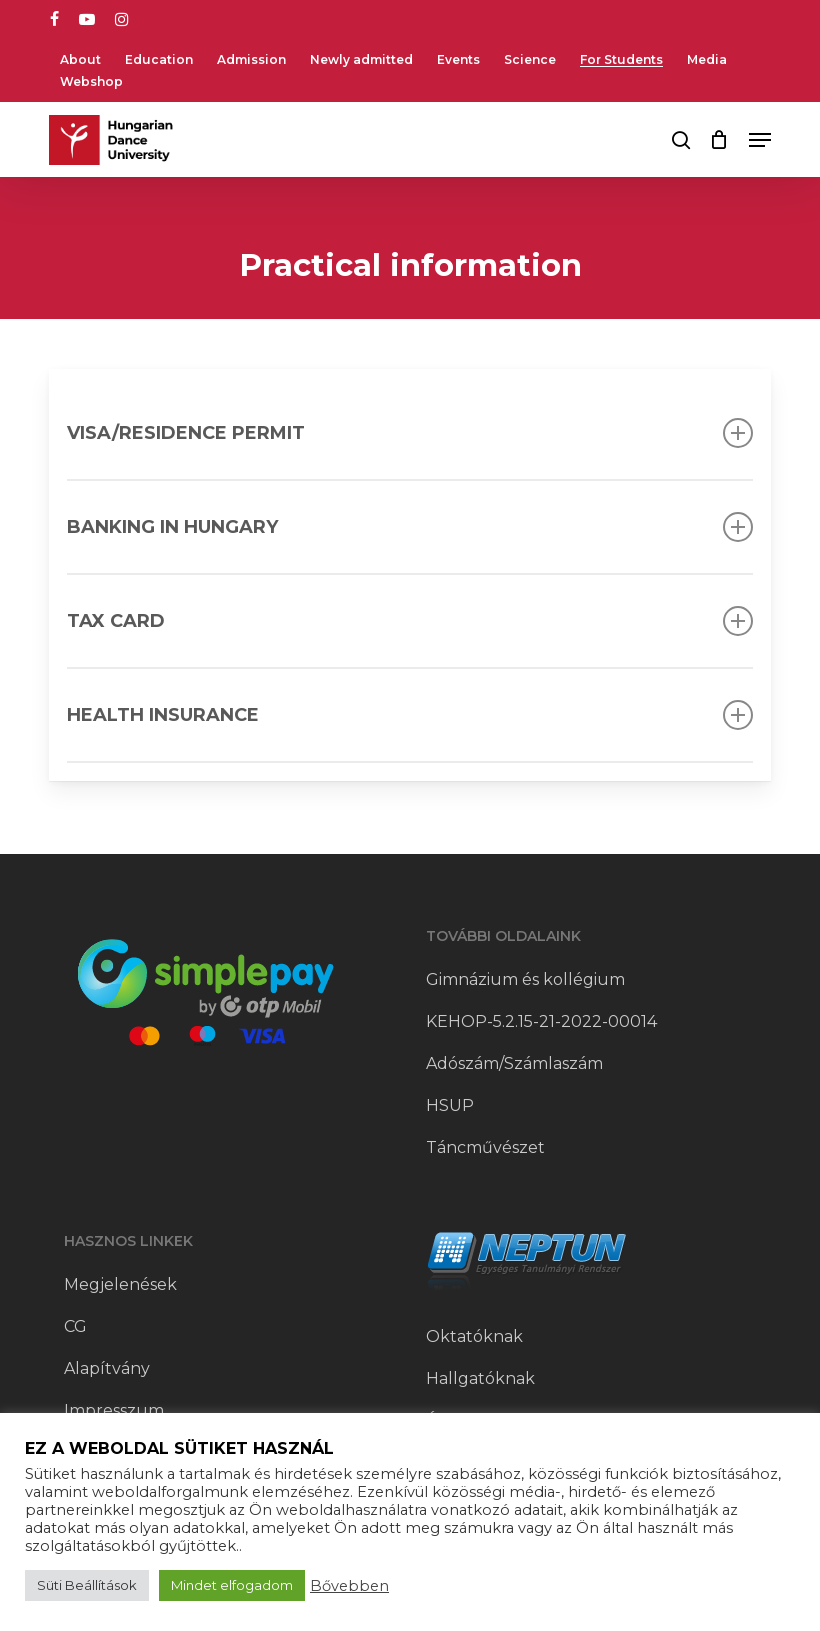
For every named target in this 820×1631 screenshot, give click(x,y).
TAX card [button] (410, 621)
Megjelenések (120, 1284)
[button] (760, 140)
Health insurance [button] (410, 715)
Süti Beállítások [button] (87, 1585)
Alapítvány (107, 1368)
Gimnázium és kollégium (525, 979)
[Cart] (719, 140)
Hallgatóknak (480, 1378)
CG (75, 1326)
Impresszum (114, 1410)
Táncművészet (485, 1147)
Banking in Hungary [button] (410, 527)
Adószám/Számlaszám (514, 1063)
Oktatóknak (474, 1336)
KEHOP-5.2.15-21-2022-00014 (541, 1021)
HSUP (450, 1105)
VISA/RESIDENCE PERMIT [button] (410, 433)
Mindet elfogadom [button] (232, 1585)
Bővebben (349, 1586)
